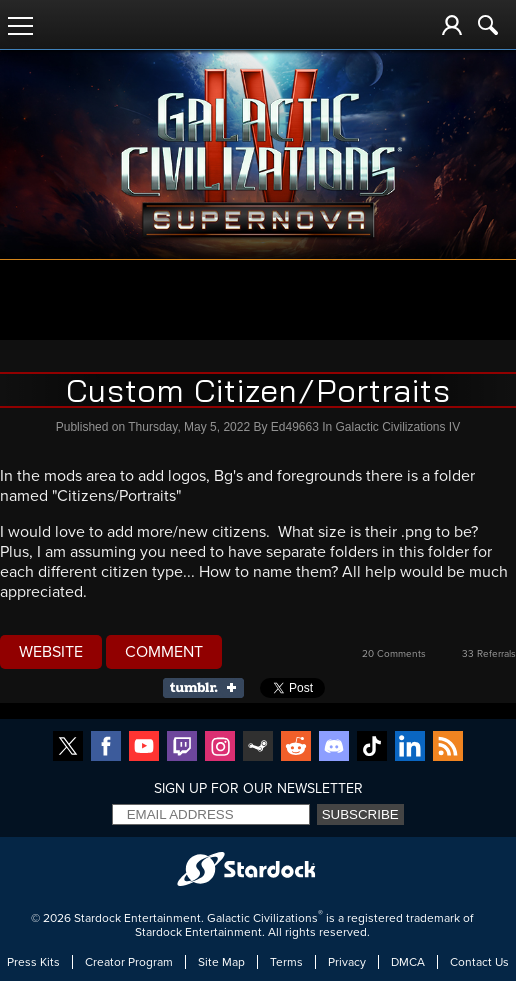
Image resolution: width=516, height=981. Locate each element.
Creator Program (129, 962)
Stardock (97, 918)
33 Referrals (489, 654)
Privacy (347, 962)
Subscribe (360, 814)
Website (51, 652)
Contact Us (479, 962)
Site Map (221, 962)
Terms (286, 962)
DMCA (408, 962)
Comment (164, 652)
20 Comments (394, 654)
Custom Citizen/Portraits (258, 390)
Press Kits (33, 962)
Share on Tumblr (209, 688)
